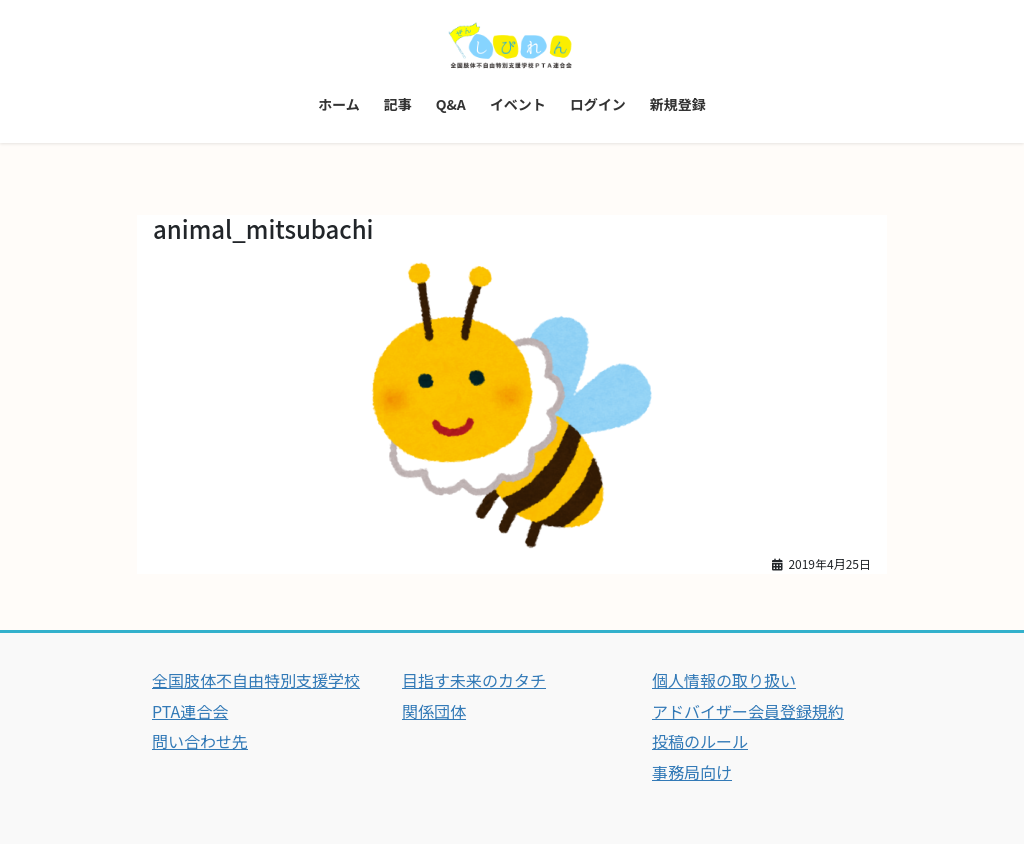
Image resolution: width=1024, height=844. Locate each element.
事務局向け (692, 772)
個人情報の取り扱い (724, 680)
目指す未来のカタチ (474, 680)
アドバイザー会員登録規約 (748, 711)
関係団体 (434, 711)
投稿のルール (700, 741)
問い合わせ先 (200, 741)
